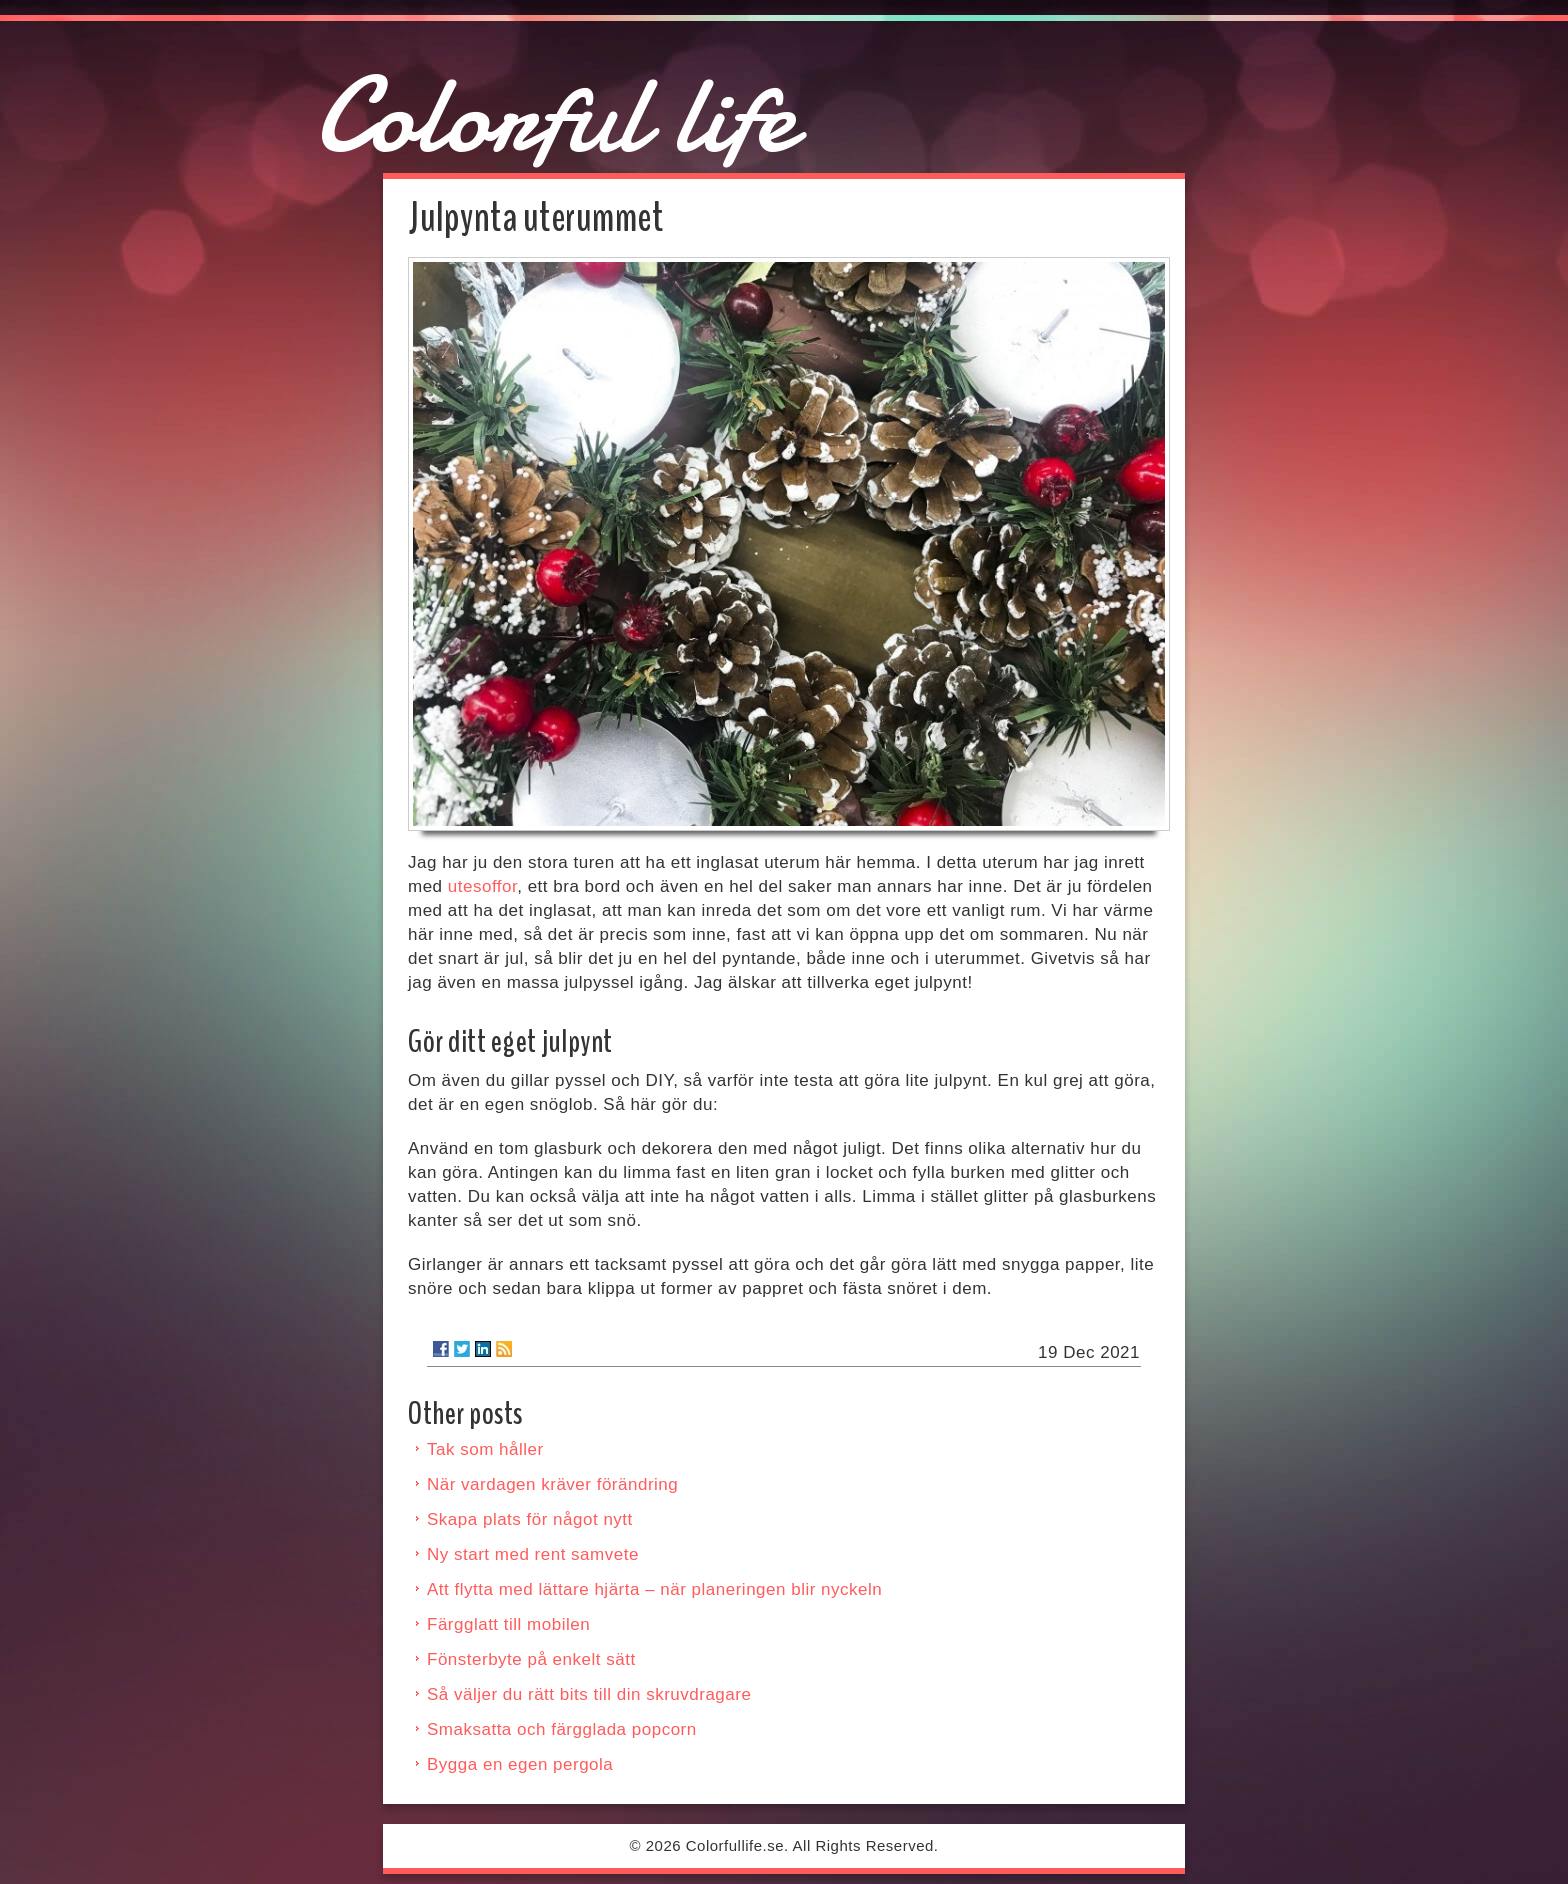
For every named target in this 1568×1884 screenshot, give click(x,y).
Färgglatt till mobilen (508, 1624)
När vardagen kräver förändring (552, 1484)
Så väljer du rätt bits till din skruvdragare (589, 1694)
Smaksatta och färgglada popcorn (562, 1729)
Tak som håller (485, 1449)
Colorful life (555, 115)
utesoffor (482, 886)
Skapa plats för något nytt (530, 1519)
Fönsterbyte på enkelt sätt (531, 1659)
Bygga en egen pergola (520, 1764)
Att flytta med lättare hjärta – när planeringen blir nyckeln (654, 1589)
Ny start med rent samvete (533, 1554)
